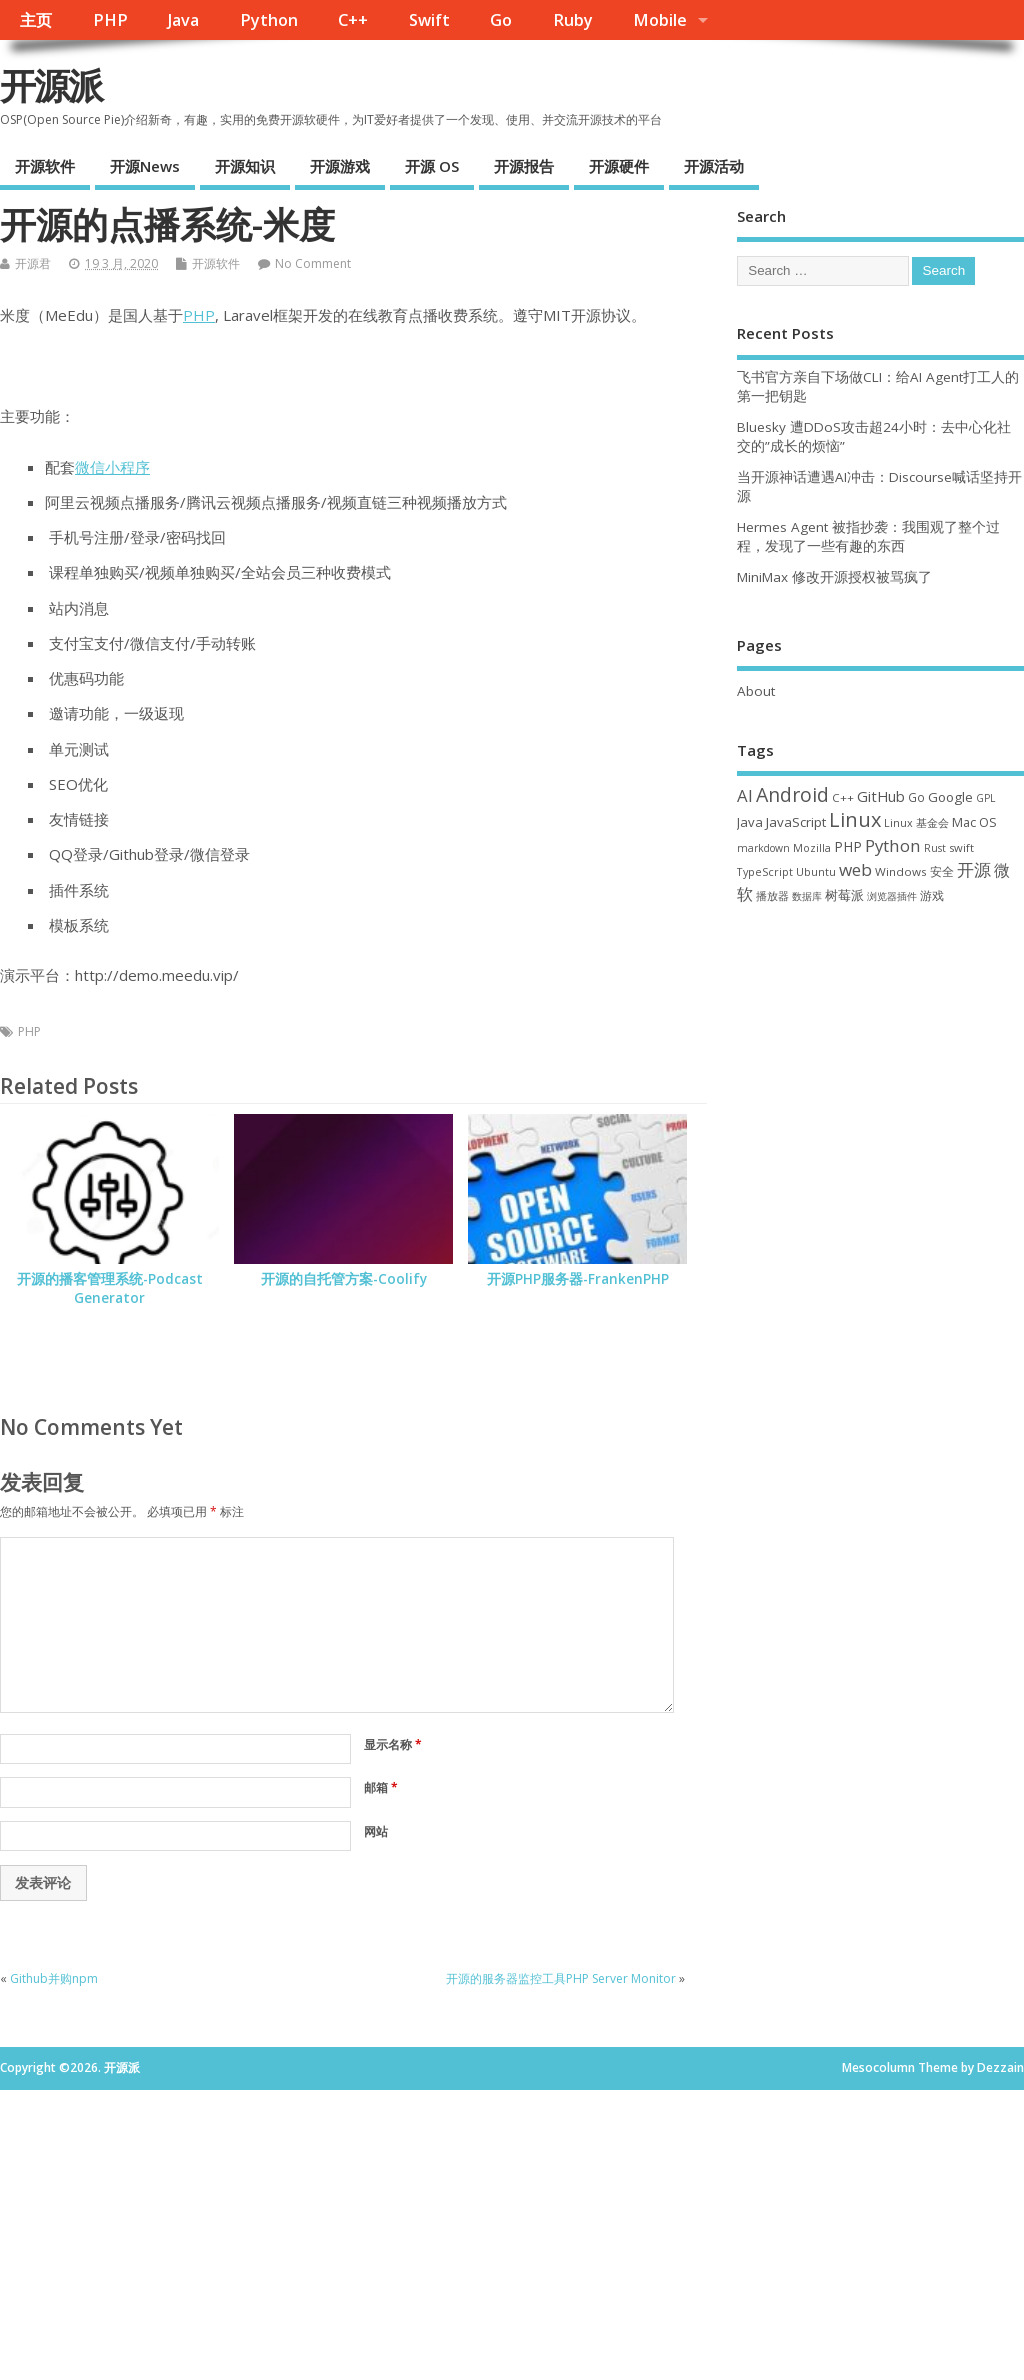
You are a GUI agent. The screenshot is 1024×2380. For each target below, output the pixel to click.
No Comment (313, 263)
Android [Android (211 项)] (792, 794)
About (756, 691)
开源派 (51, 85)
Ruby (573, 20)
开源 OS (432, 166)
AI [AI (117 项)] (745, 795)
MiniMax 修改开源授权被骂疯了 (834, 577)
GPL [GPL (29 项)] (985, 798)
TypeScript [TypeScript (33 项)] (765, 871)
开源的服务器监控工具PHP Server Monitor (561, 1978)
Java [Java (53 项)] (750, 822)
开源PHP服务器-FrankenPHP (578, 1279)
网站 (376, 1831)
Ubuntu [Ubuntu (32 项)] (816, 871)
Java (183, 20)
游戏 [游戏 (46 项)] (932, 895)
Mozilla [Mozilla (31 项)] (812, 848)
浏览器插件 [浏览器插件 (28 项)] (892, 896)
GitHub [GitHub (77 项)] (881, 796)
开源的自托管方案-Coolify (344, 1279)
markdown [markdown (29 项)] (763, 848)
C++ (353, 20)
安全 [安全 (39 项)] (942, 871)
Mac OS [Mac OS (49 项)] (974, 822)
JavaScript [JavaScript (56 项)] (796, 822)
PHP (110, 20)
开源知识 (245, 166)
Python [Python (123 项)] (893, 845)
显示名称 (393, 1744)
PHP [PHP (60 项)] (848, 846)
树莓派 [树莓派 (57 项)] (844, 895)
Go (501, 20)
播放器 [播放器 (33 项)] (772, 895)
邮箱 (381, 1787)
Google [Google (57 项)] (950, 797)
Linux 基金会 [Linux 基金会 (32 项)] (916, 822)
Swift (429, 20)
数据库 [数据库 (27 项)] (807, 896)
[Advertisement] (512, 2230)
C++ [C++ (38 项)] (843, 797)
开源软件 (45, 166)
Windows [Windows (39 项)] (901, 871)
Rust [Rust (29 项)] (935, 848)
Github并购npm (54, 1978)
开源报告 (524, 166)
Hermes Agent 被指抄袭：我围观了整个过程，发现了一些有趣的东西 (868, 536)
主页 (36, 20)
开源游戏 (340, 166)
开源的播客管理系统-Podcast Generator (110, 1288)
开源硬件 (619, 166)
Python (269, 20)
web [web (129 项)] (855, 869)
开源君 (33, 263)
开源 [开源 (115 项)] (974, 869)
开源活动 (714, 166)
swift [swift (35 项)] (961, 847)
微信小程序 (112, 467)
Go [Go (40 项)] (916, 797)
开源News (145, 166)
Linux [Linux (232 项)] (855, 819)
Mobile (660, 20)
